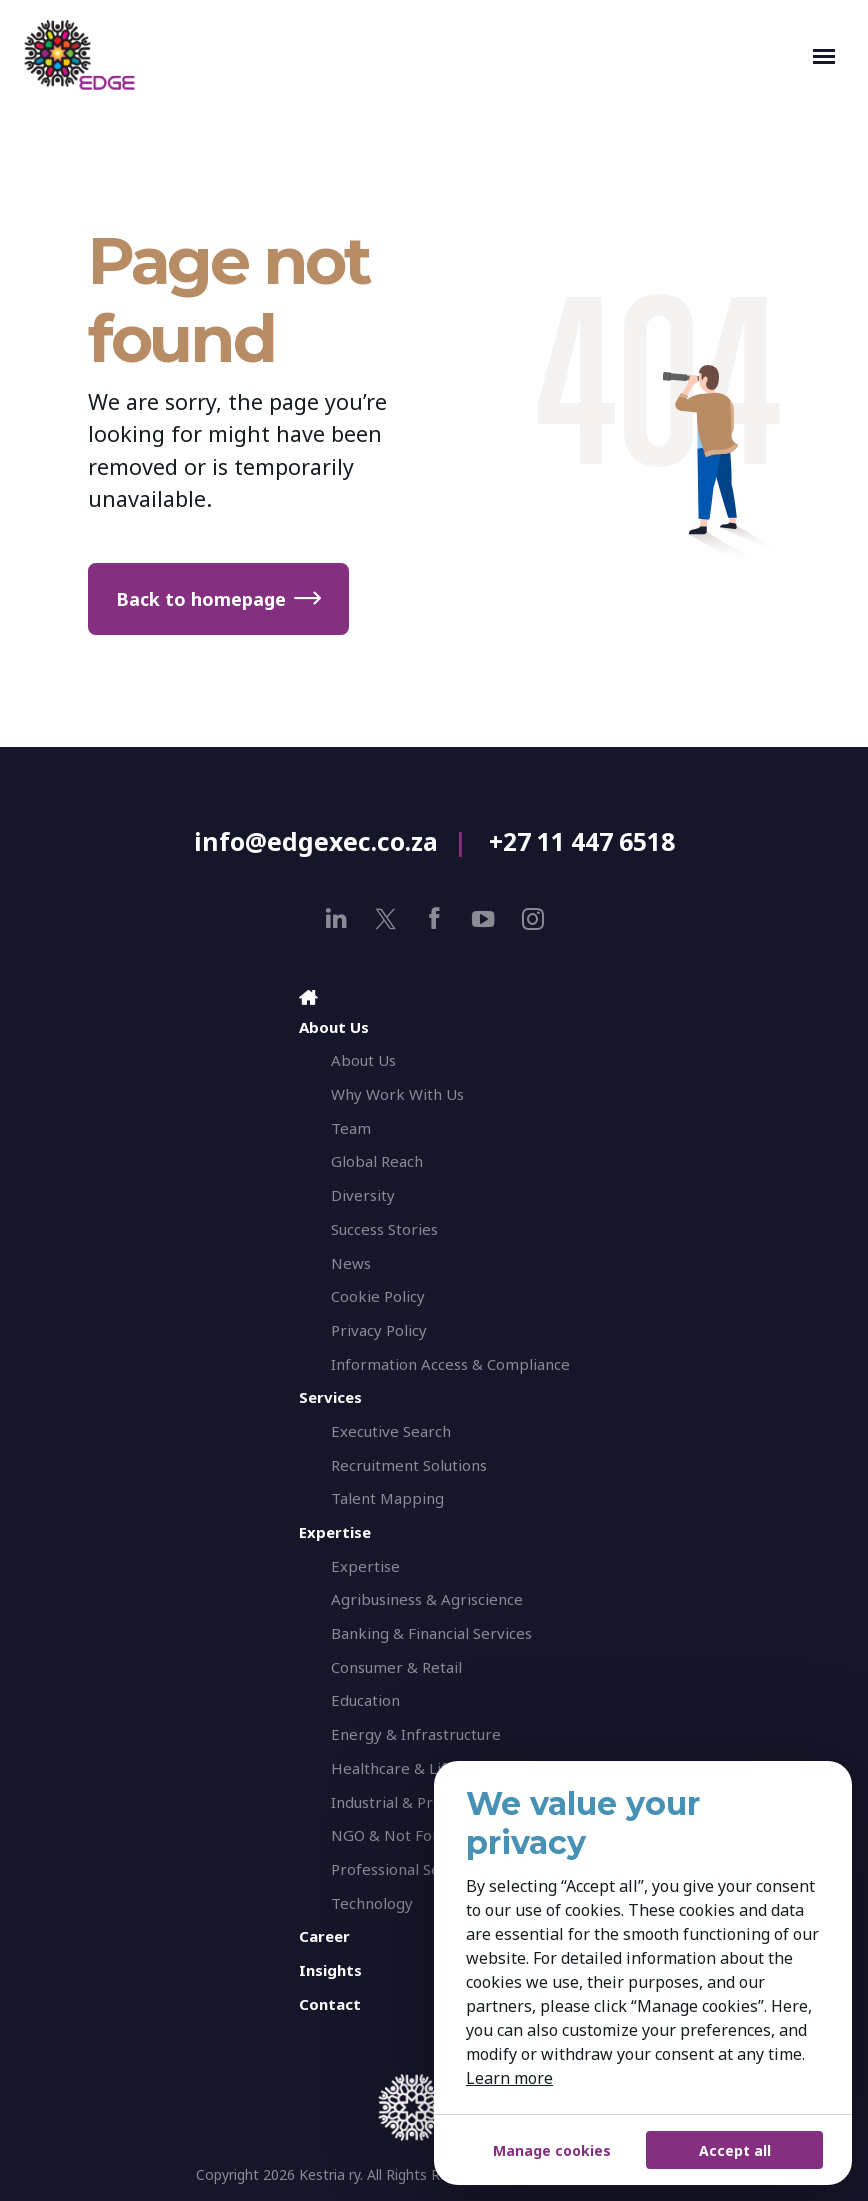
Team (351, 1128)
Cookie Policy (378, 1296)
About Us (363, 1060)
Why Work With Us (397, 1094)
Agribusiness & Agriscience (427, 1599)
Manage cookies (552, 2150)
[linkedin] (336, 918)
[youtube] (483, 918)
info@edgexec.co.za (316, 841)
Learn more (509, 2078)
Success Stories (384, 1229)
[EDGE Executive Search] (414, 55)
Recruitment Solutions (409, 1465)
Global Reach (377, 1161)
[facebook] (434, 918)
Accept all (735, 2150)
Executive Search (391, 1431)
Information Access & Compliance (450, 1364)
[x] (385, 918)
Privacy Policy (379, 1330)
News (351, 1263)
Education (365, 1700)
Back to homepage (201, 599)
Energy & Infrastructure (416, 1734)
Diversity (363, 1195)
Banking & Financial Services (431, 1633)
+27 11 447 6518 (582, 841)
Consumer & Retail (396, 1667)
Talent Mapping (387, 1498)
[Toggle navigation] (824, 55)
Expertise (365, 1566)
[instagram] (532, 918)
